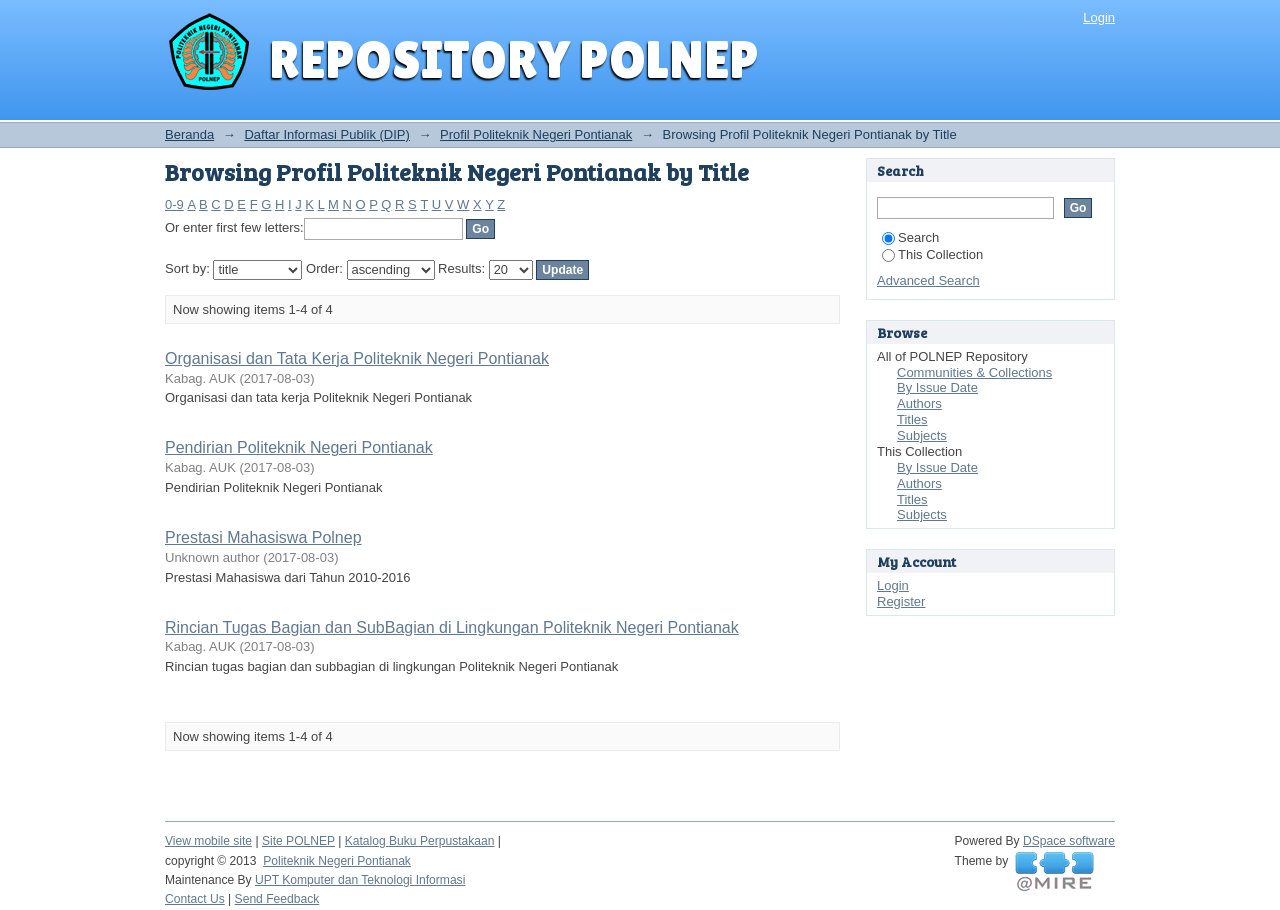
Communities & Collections (974, 372)
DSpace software (1069, 841)
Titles (912, 419)
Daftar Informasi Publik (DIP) (326, 134)
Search (910, 237)
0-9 (174, 204)
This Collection (932, 254)
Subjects (922, 435)
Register (901, 601)
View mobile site (208, 841)
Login (1099, 17)
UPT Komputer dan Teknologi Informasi (360, 880)
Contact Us (195, 899)
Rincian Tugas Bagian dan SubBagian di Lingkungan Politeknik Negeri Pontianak (452, 627)
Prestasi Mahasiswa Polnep (263, 537)
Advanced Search (928, 280)
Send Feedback (277, 899)
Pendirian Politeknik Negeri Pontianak (299, 447)
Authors (919, 403)
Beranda (189, 134)
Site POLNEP (298, 841)
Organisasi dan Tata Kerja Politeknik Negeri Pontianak (357, 358)
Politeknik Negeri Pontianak (337, 861)
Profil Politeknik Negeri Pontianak (536, 134)
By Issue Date (937, 387)
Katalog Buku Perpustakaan (420, 841)
